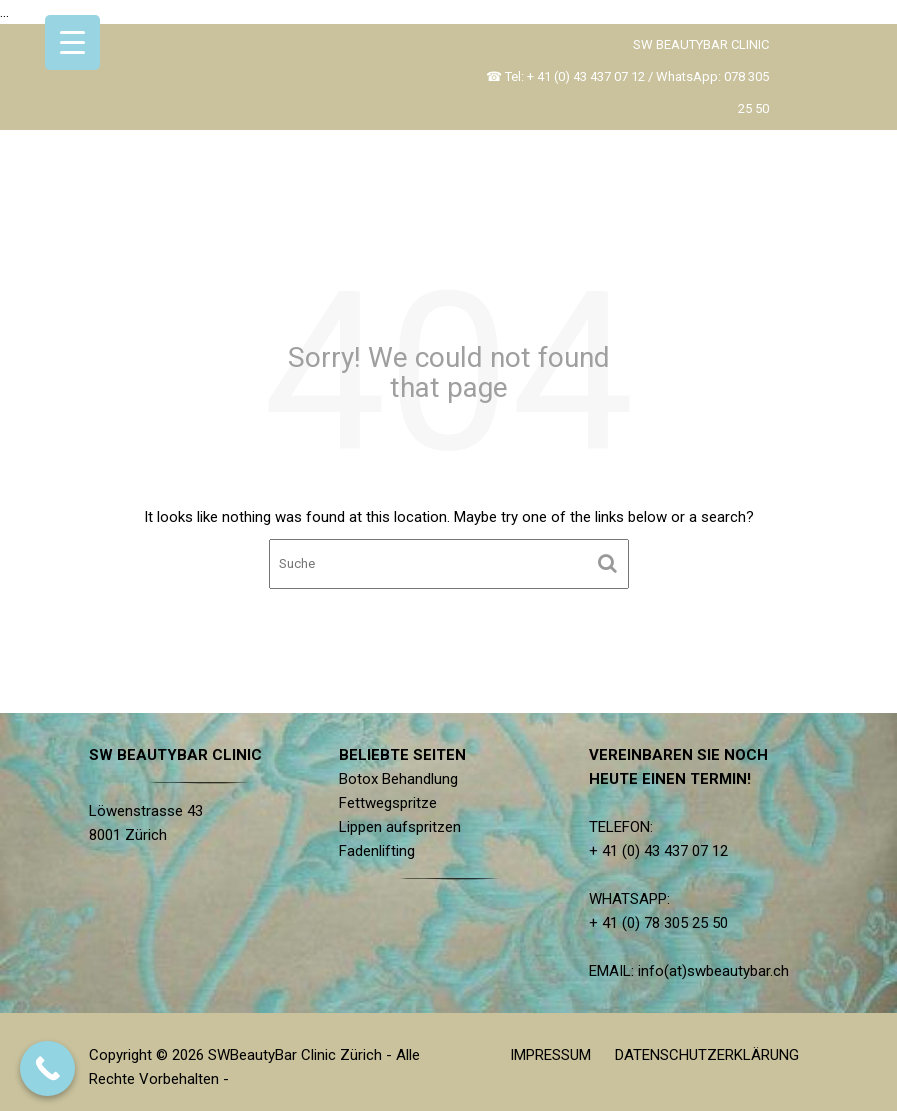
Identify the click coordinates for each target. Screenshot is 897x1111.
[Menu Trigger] (72, 42)
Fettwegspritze (388, 803)
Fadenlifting (377, 850)
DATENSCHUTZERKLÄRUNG (707, 1055)
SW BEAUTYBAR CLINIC (701, 44)
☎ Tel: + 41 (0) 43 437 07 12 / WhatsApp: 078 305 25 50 (627, 92)
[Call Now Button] (47, 1068)
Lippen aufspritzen (400, 827)
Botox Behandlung (399, 779)
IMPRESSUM (550, 1055)
